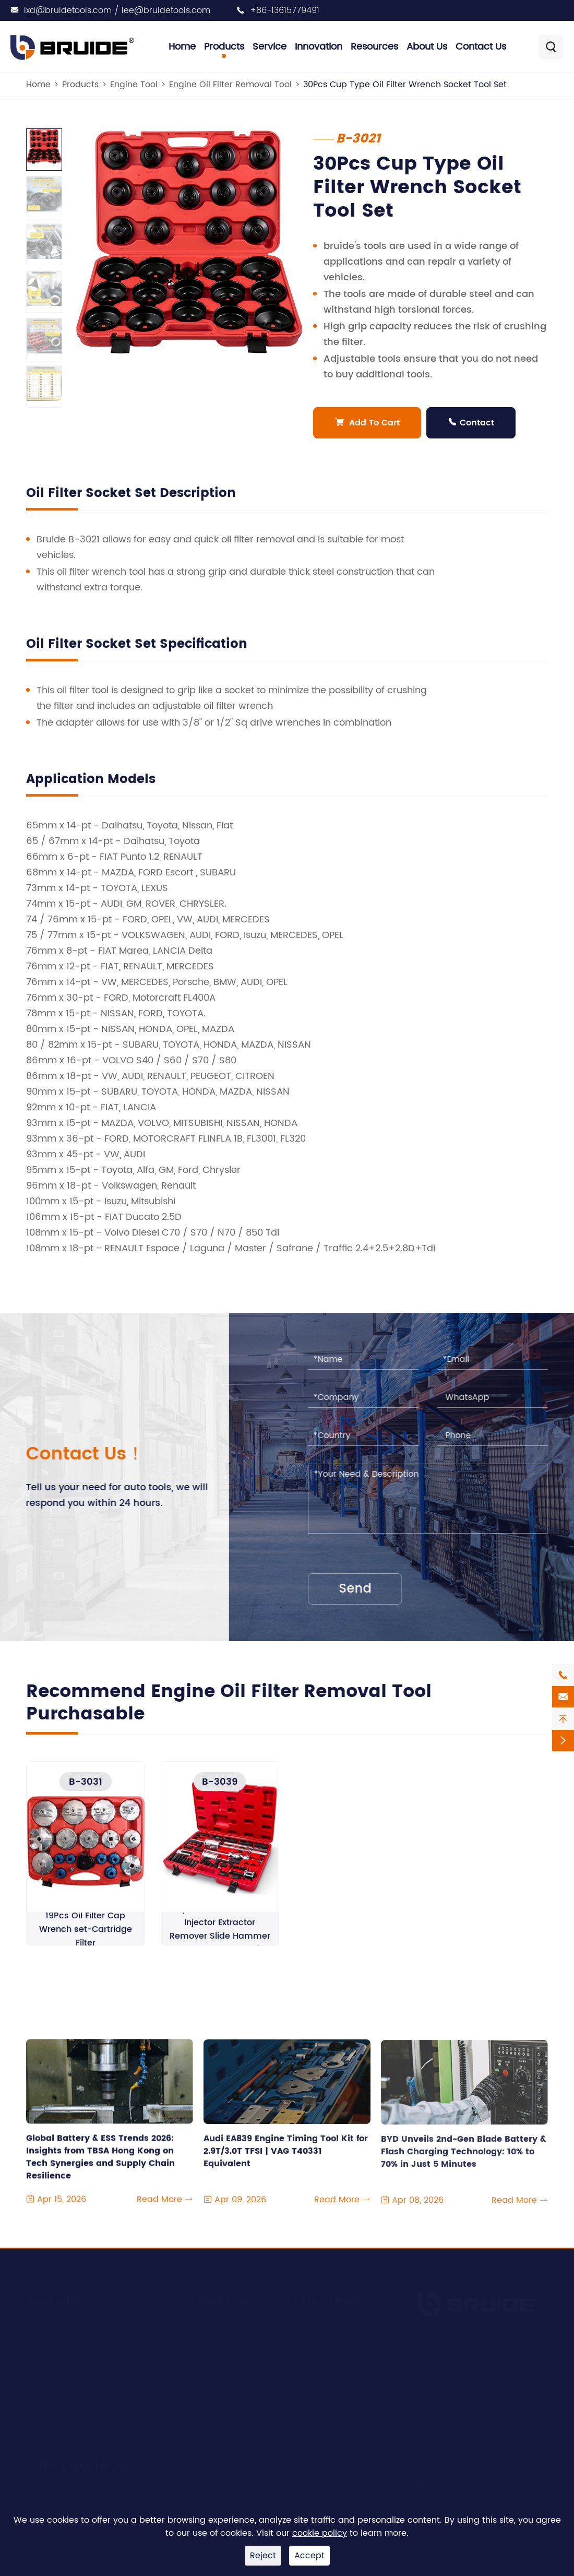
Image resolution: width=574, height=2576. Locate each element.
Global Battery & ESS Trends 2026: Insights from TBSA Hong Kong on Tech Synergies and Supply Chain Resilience (100, 2167)
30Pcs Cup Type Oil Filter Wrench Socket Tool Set (405, 84)
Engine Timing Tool (65, 2345)
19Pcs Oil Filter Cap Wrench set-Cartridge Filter (85, 1938)
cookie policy (319, 2533)
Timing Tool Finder (77, 2464)
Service (269, 46)
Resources (374, 46)
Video (307, 2384)
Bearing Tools (54, 2404)
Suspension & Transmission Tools (94, 2364)
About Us (426, 46)
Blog (304, 2345)
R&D (205, 2345)
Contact (471, 423)
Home (182, 46)
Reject (263, 2555)
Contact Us (481, 46)
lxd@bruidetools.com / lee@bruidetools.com (117, 10)
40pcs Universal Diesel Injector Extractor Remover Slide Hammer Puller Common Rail (220, 1938)
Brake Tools (50, 2424)
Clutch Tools (51, 2384)
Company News (328, 2325)
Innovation (318, 46)
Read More (165, 2209)
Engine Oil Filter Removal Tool (230, 84)
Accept (309, 2555)
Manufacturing (228, 2364)
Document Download (338, 2364)
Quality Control (228, 2384)
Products (224, 46)
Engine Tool (134, 84)
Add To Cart (367, 423)
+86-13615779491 (284, 10)
